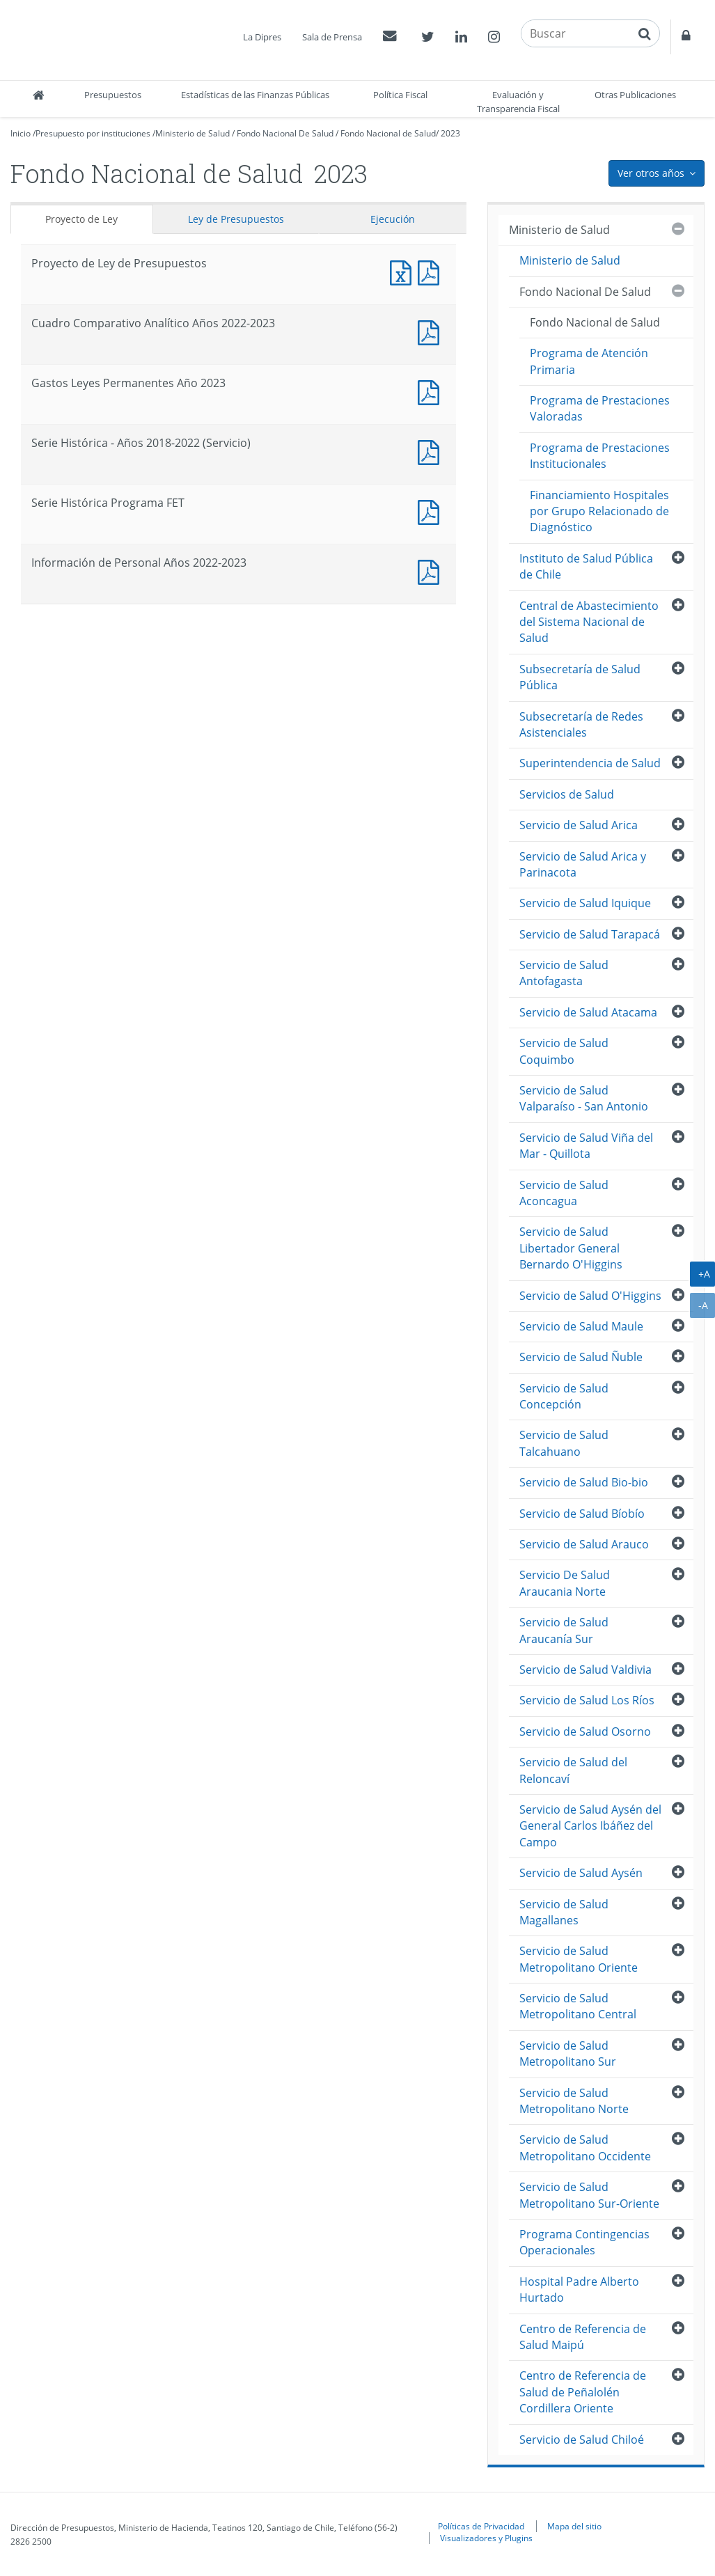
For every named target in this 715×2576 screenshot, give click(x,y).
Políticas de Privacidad (481, 2525)
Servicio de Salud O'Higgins (590, 1295)
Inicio (20, 133)
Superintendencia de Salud (590, 763)
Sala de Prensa (332, 37)
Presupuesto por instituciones (93, 133)
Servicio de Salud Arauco (584, 1544)
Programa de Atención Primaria (589, 361)
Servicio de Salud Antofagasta (563, 973)
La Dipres (262, 37)
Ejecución (392, 219)
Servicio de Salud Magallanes (563, 1912)
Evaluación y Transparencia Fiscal (518, 101)
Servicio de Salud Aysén (581, 1872)
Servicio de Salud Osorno (585, 1731)
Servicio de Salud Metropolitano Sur (567, 2053)
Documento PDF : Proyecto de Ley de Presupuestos (432, 271)
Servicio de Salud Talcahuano (563, 1443)
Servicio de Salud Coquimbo (563, 1051)
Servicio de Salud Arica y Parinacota (582, 864)
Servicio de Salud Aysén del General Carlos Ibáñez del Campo (590, 1826)
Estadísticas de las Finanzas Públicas (255, 94)
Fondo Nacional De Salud (285, 133)
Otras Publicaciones (635, 94)
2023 (450, 133)
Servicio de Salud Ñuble (581, 1357)
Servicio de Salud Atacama (588, 1012)
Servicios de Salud (566, 794)
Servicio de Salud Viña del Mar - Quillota (586, 1145)
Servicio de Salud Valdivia (585, 1669)
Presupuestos (112, 94)
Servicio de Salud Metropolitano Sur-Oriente (589, 2194)
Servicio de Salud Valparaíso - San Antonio (583, 1098)
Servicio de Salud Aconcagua (563, 1193)
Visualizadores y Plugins (486, 2537)
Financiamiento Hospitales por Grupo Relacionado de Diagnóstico (599, 511)
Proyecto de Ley (81, 219)
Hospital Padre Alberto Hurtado (579, 2289)
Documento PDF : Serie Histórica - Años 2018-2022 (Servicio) (432, 450)
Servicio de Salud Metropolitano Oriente (578, 1958)
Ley (236, 219)
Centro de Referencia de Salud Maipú (582, 2337)
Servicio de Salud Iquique (585, 903)
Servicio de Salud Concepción (563, 1396)
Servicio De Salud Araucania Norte (564, 1583)
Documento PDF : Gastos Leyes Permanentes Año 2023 (432, 391)
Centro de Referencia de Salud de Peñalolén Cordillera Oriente (582, 2392)
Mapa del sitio (574, 2525)
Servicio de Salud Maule (581, 1326)
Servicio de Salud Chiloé (581, 2439)
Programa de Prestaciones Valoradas (600, 408)
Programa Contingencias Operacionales (584, 2242)
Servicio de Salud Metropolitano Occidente (585, 2147)
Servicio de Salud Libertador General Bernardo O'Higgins (570, 1248)
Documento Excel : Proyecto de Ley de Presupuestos (404, 271)
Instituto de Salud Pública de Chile (586, 566)
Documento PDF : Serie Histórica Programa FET (432, 510)
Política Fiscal (400, 94)
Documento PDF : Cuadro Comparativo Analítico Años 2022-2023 (432, 331)
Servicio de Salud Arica (578, 825)
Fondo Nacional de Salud (388, 133)
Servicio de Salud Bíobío (582, 1513)
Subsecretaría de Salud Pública (580, 677)
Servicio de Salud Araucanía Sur (563, 1630)
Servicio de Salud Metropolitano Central (577, 2006)
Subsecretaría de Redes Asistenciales (581, 724)
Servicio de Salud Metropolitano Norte (574, 2100)
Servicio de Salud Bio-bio (583, 1482)
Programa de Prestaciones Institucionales (600, 455)
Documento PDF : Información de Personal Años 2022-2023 (432, 570)
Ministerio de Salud (192, 133)
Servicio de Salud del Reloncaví (573, 1770)
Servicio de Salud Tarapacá (589, 934)
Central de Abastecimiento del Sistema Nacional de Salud (589, 622)
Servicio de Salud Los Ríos (586, 1700)
